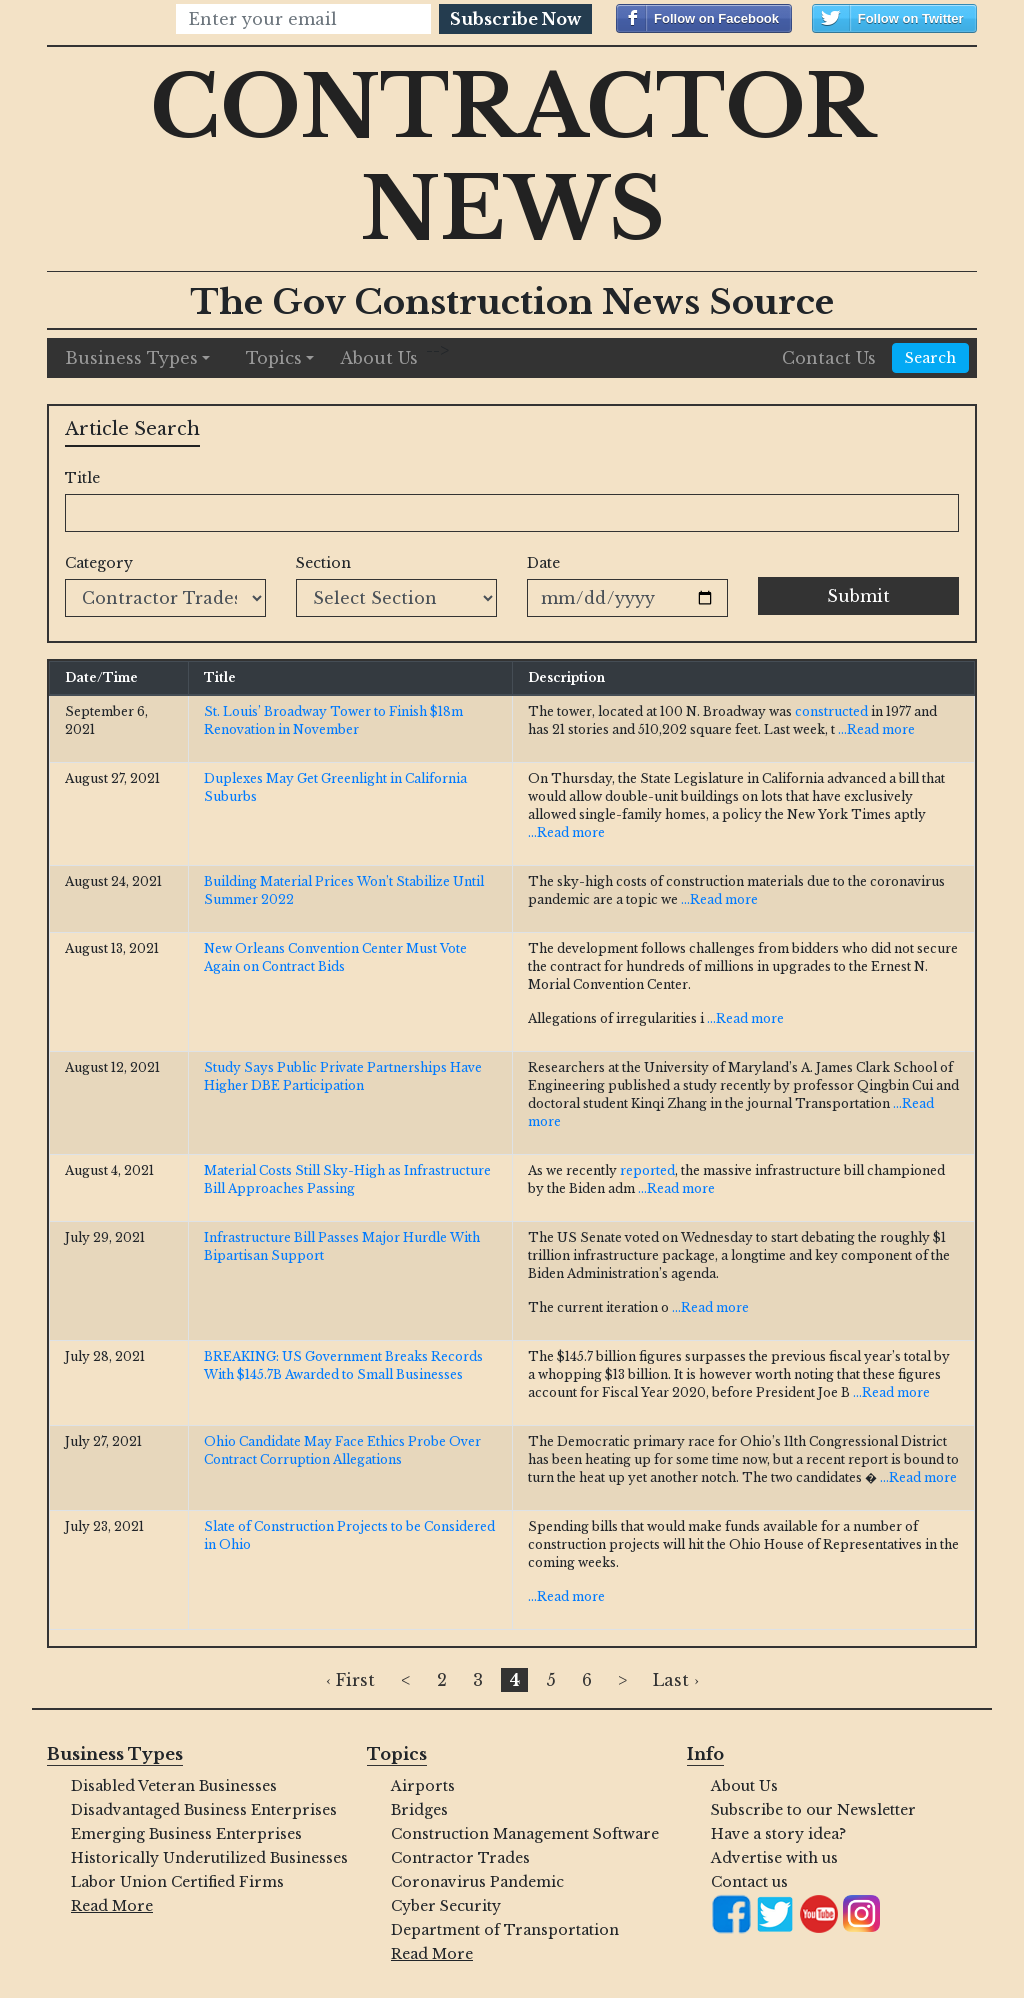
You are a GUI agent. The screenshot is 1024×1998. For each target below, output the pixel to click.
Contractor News (512, 158)
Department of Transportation (505, 1930)
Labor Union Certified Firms (177, 1882)
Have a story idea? (778, 1834)
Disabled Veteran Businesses (174, 1786)
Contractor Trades (460, 1858)
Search (930, 358)
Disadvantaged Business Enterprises (204, 1810)
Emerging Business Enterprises (186, 1834)
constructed (831, 711)
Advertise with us (774, 1858)
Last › (676, 1680)
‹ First (350, 1680)
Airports (423, 1786)
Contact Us (829, 358)
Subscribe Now (515, 19)
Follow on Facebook (716, 18)
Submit (858, 596)
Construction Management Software (524, 1834)
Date (543, 563)
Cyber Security (446, 1906)
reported (647, 1170)
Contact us (749, 1882)
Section (323, 563)
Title (82, 478)
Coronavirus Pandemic (477, 1882)
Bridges (419, 1810)
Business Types (131, 358)
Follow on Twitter (911, 18)
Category (99, 563)
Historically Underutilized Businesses (204, 1858)
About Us (379, 358)
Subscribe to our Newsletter (813, 1810)
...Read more (876, 729)
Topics (274, 358)
